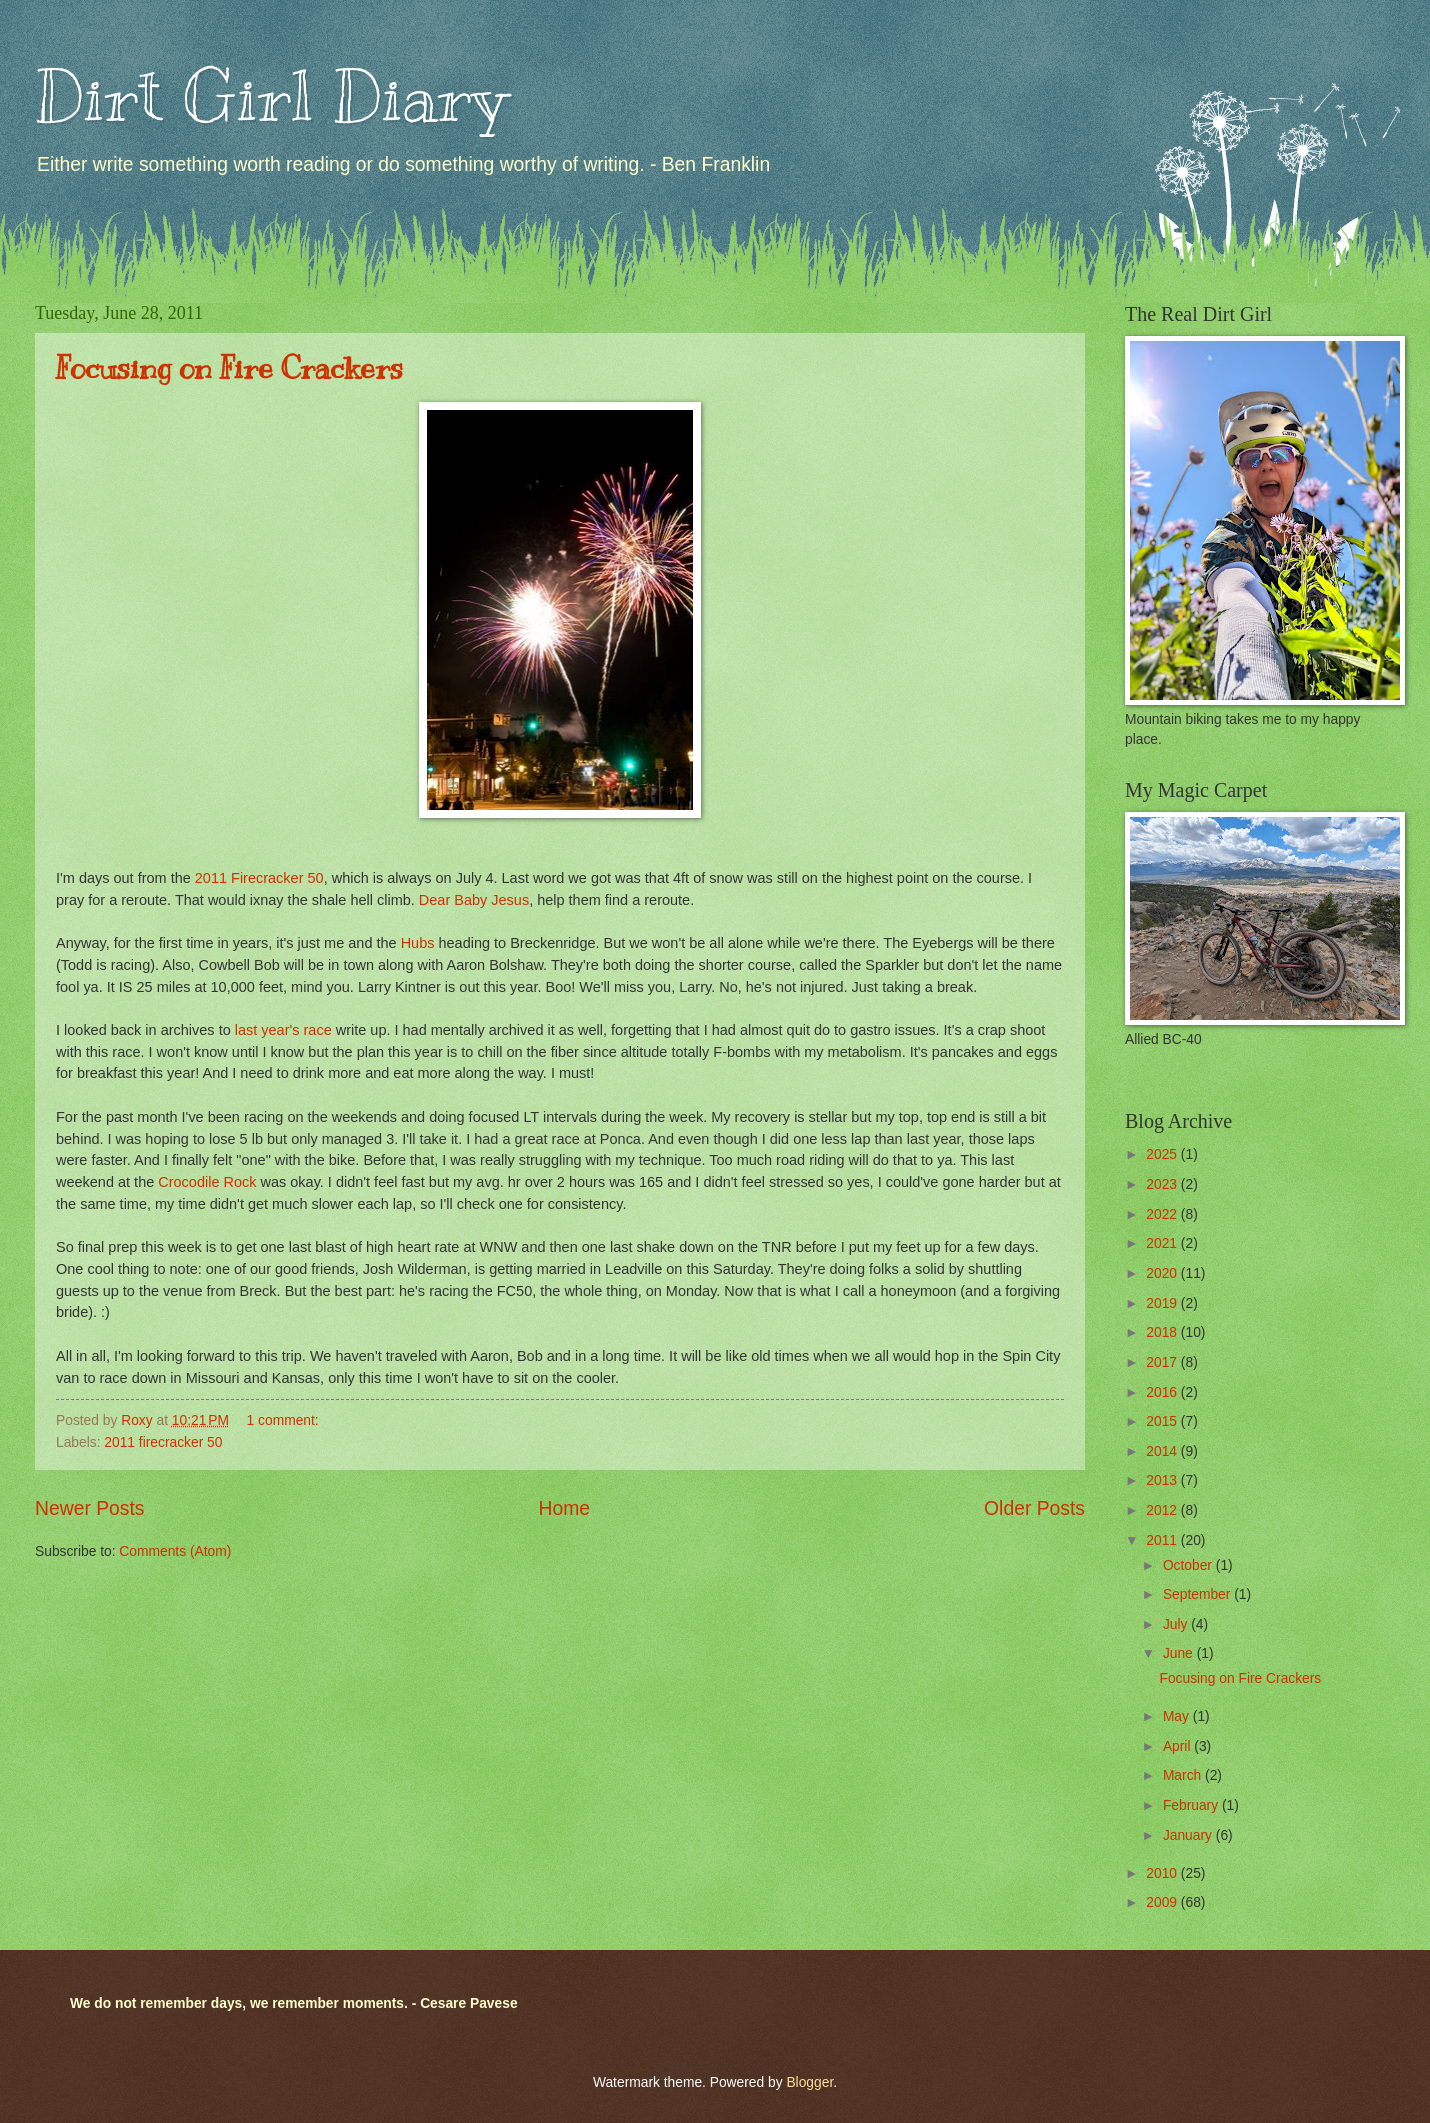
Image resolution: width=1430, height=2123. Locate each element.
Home (565, 1508)
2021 (1163, 1243)
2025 (1163, 1154)
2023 (1163, 1184)
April (1178, 1746)
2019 (1163, 1303)
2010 (1163, 1873)
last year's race (281, 1030)
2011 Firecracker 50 (259, 878)
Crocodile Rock (207, 1182)
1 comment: (285, 1420)
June (1180, 1653)
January (1189, 1835)
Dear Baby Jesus (472, 900)
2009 (1163, 1902)
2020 (1163, 1273)
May (1178, 1716)
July (1177, 1624)
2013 (1163, 1480)
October (1189, 1565)
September (1198, 1594)
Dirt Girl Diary (271, 96)
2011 (1163, 1540)
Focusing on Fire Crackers (229, 368)
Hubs (418, 943)
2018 (1163, 1332)
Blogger (809, 2082)
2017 (1163, 1362)
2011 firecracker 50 (163, 1442)
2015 (1163, 1421)
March (1184, 1775)
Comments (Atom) (175, 1551)
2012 (1163, 1510)
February (1192, 1805)
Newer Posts (89, 1508)
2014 (1163, 1451)
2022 (1163, 1214)
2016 (1163, 1392)
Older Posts (1034, 1508)
